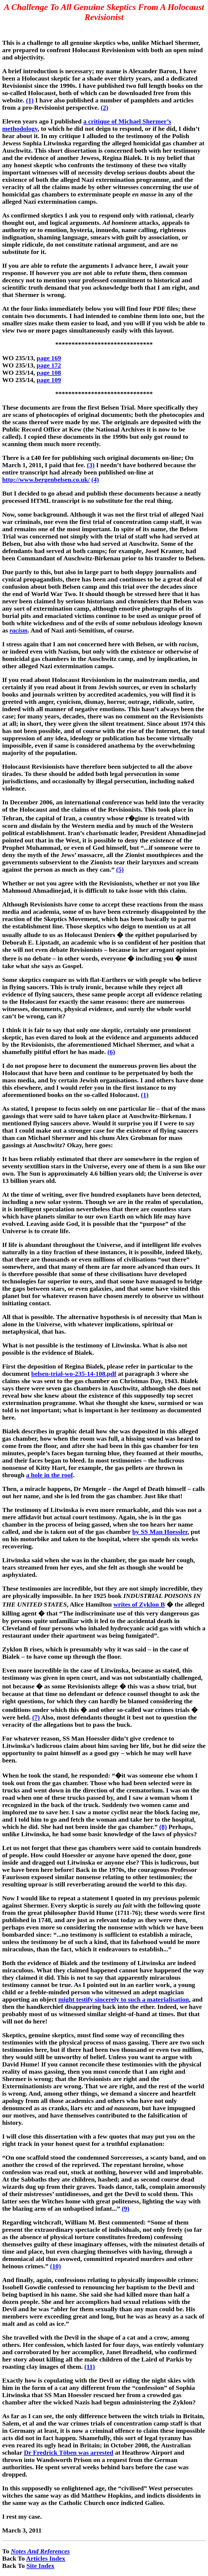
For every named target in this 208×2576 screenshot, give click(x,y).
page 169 (49, 358)
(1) (30, 100)
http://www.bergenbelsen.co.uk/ (46, 479)
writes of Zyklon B (139, 1604)
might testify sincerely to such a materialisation (123, 1999)
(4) (95, 479)
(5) (120, 869)
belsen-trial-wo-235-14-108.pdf (73, 1373)
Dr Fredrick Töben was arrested (68, 2452)
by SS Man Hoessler (159, 1531)
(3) (91, 465)
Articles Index (45, 2558)
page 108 (49, 372)
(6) (111, 1051)
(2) (104, 107)
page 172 (49, 365)
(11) (89, 2366)
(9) (125, 2208)
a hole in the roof (49, 1474)
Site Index (40, 2565)
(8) (163, 1826)
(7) (36, 1717)
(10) (55, 2266)
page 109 (49, 379)
